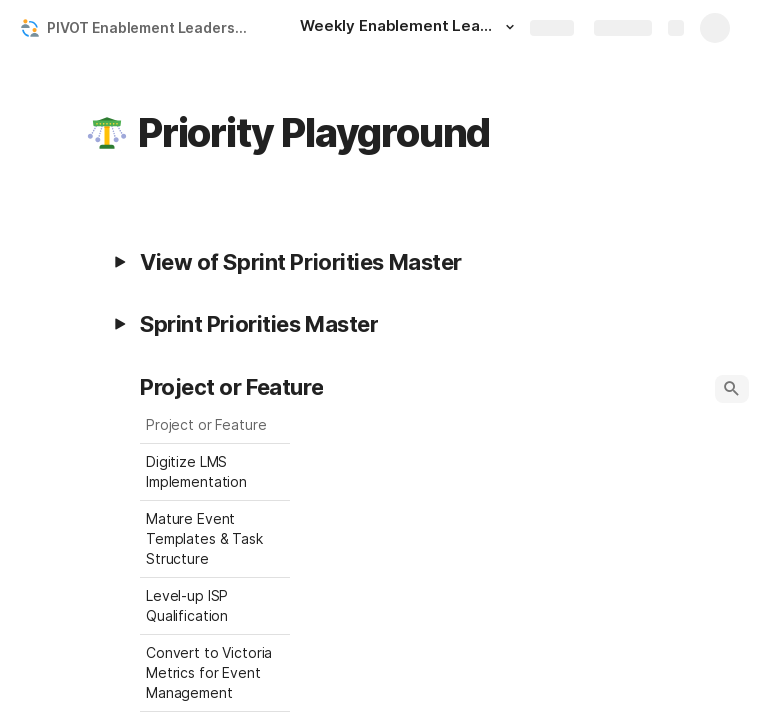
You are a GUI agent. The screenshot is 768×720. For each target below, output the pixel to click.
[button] (510, 27)
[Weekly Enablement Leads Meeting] (410, 28)
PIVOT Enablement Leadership (151, 27)
